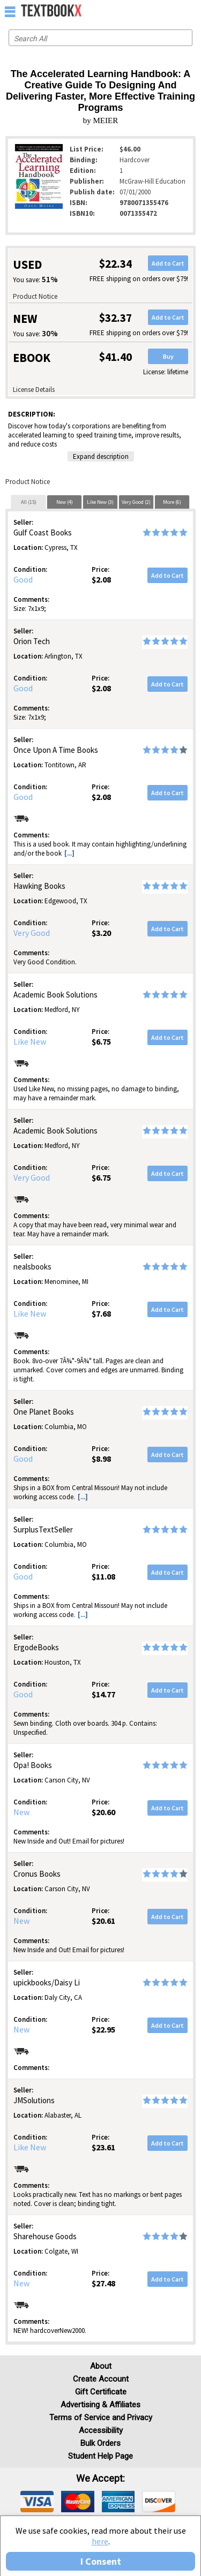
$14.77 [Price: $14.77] (103, 1694)
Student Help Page (100, 2456)
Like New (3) (100, 501)
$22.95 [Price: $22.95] (103, 2029)
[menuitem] (169, 10)
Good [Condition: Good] (23, 579)
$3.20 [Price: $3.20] (101, 932)
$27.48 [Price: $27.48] (103, 2283)
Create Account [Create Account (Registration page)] (101, 2379)
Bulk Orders (100, 2443)
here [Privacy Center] (100, 2541)
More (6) (172, 501)
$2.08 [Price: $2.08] (101, 579)
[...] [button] (69, 853)
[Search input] (100, 37)
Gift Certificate (100, 2392)
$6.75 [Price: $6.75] (101, 1041)
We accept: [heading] (100, 2478)
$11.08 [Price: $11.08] (103, 1576)
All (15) (28, 501)
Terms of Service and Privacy (100, 2417)
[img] (37, 2501)
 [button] (10, 11)
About (100, 2366)
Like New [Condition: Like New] (29, 1041)
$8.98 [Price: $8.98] (101, 1458)
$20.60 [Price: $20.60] (103, 1812)
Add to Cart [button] (168, 263)
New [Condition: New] (21, 1812)
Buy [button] (168, 356)
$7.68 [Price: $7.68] (101, 1313)
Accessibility (101, 2430)
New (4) (64, 501)
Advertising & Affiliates (100, 2404)
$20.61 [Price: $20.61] (103, 1920)
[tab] (28, 502)
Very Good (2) (136, 501)
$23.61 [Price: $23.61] (103, 2147)
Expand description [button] (101, 456)
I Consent (100, 2561)
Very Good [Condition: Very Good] (31, 932)
